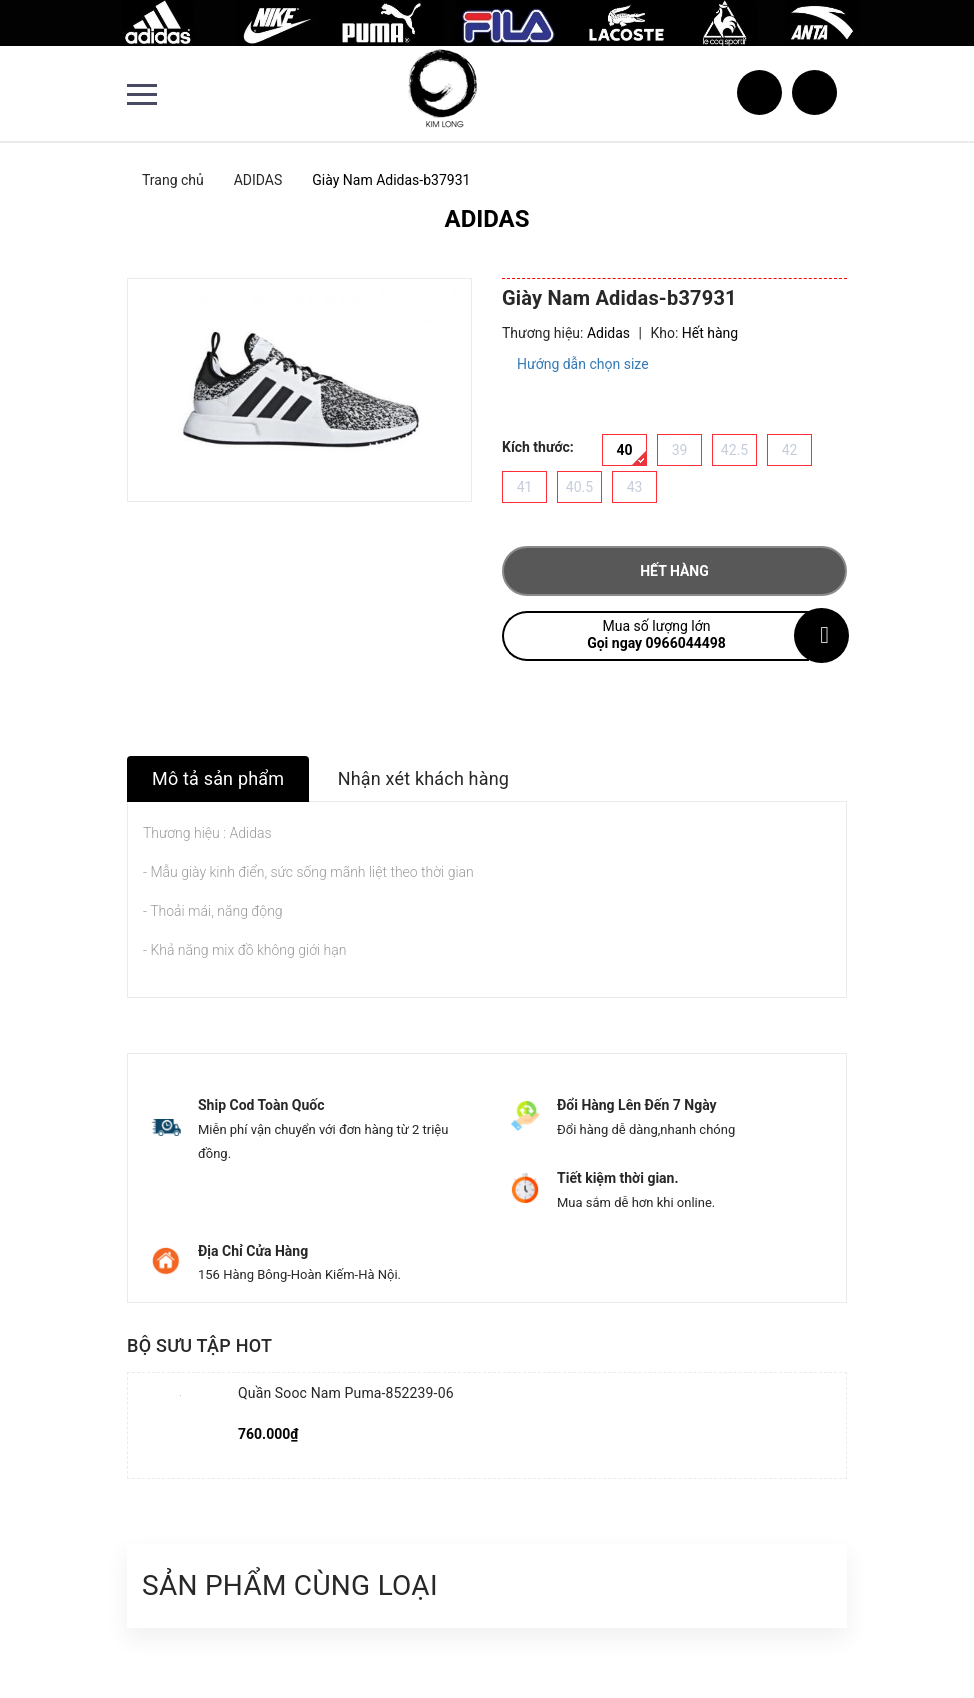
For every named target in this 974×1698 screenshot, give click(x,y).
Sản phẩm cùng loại (290, 1585)
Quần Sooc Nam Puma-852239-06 (346, 1393)
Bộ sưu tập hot (199, 1345)
